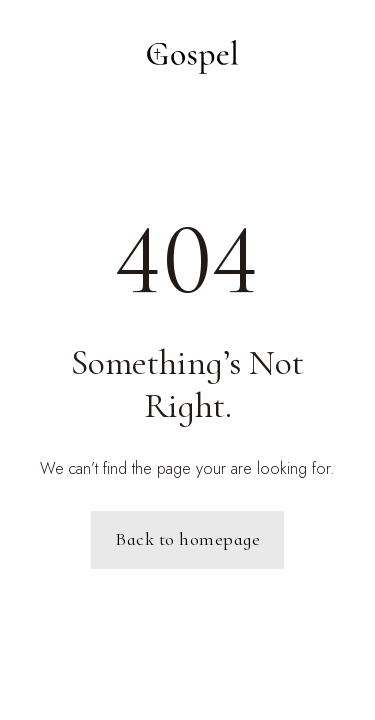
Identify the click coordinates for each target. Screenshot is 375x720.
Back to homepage (187, 539)
